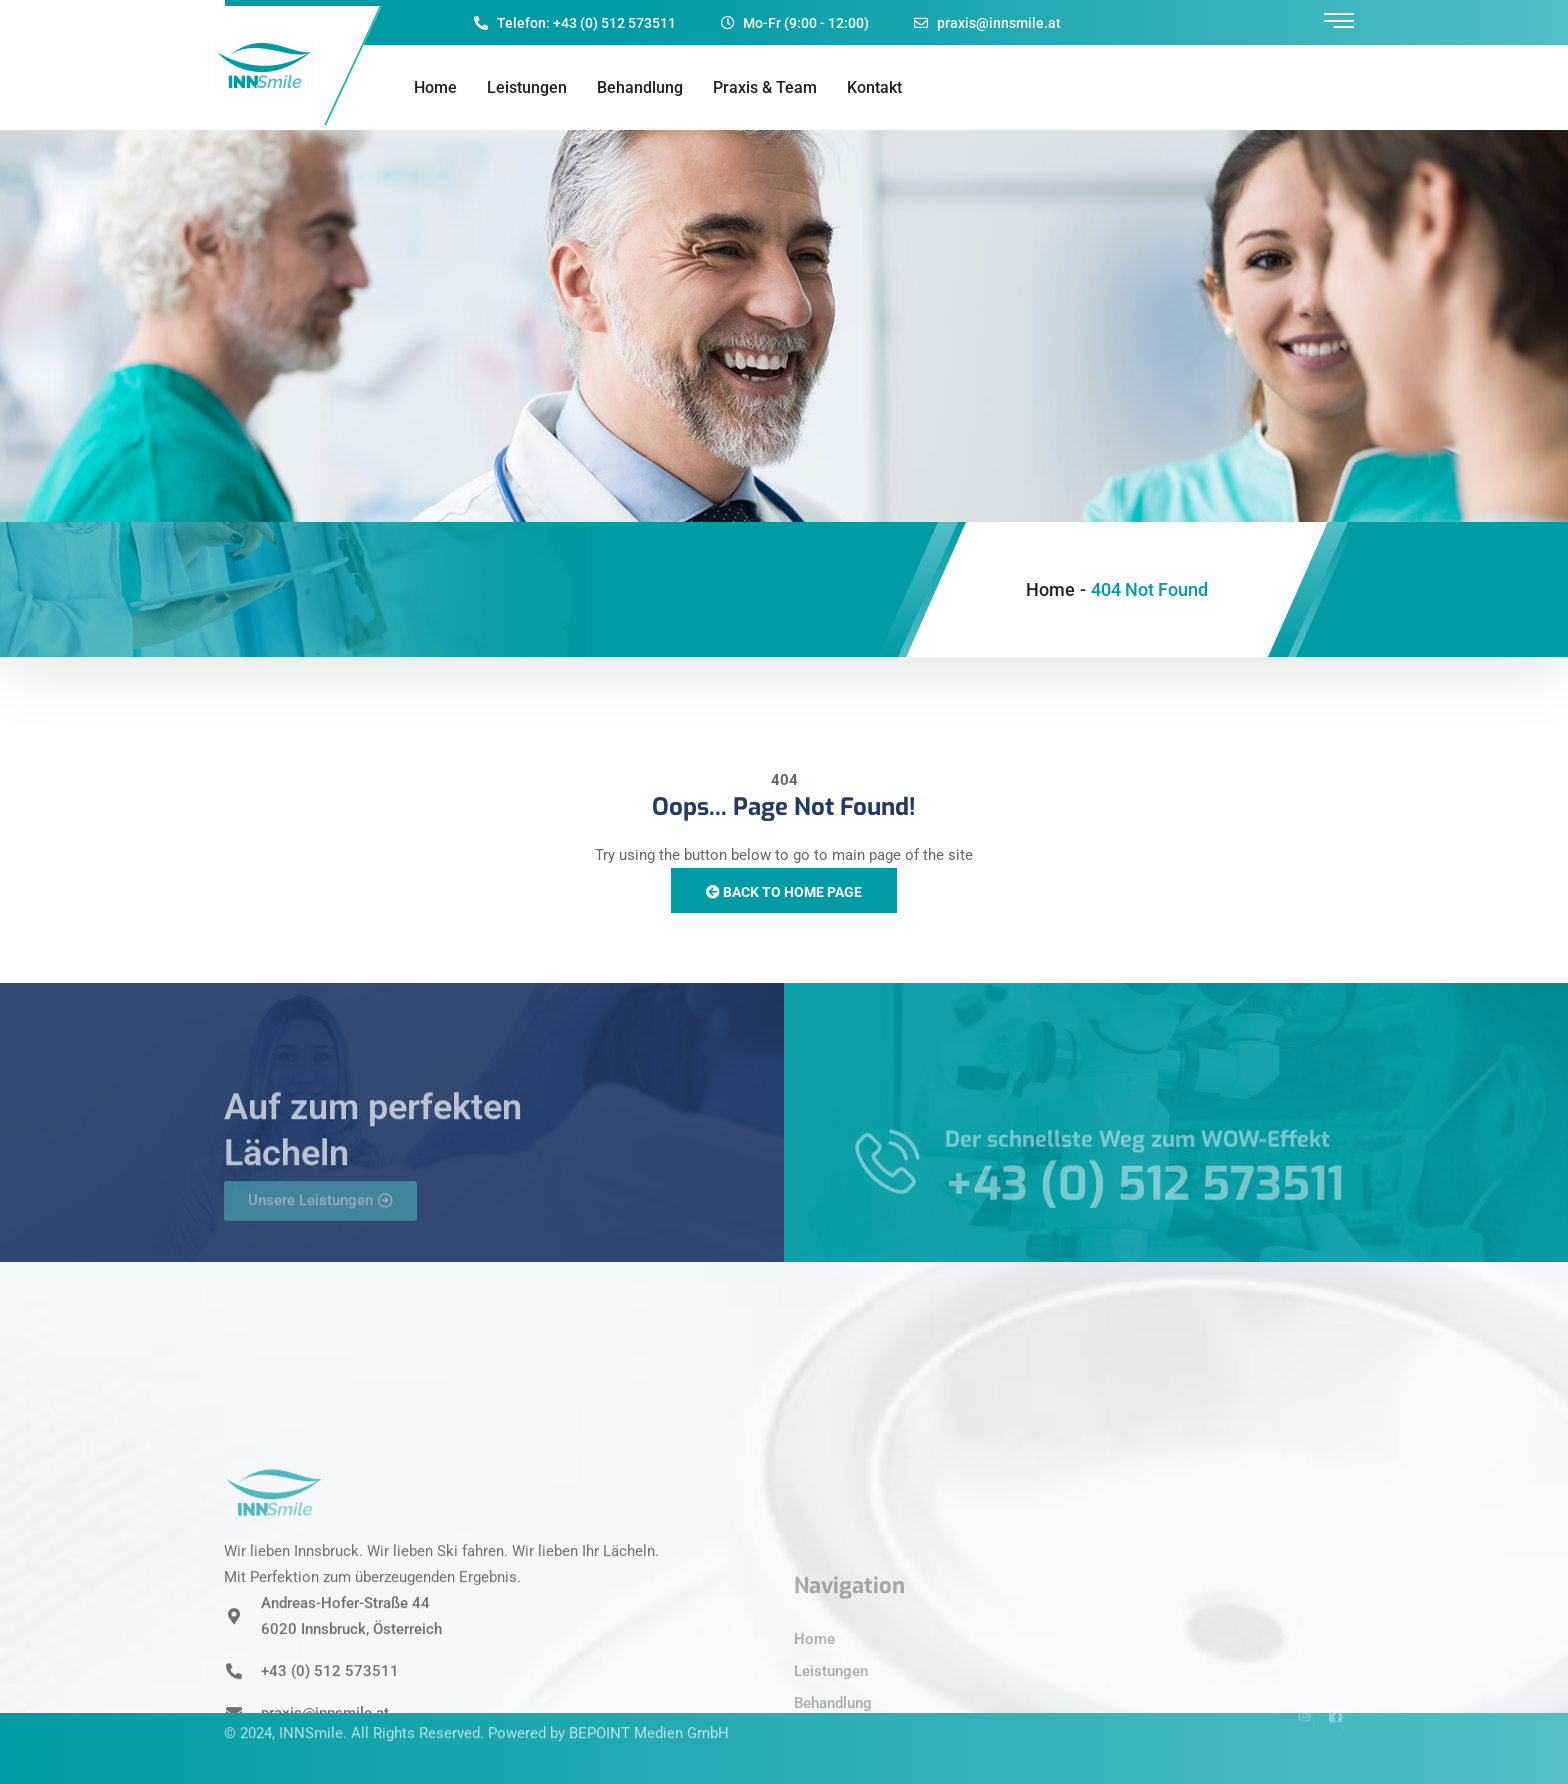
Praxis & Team (765, 87)
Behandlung (640, 87)
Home (435, 87)
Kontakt (874, 87)
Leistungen (527, 87)
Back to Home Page (784, 892)
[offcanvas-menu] (1339, 21)
